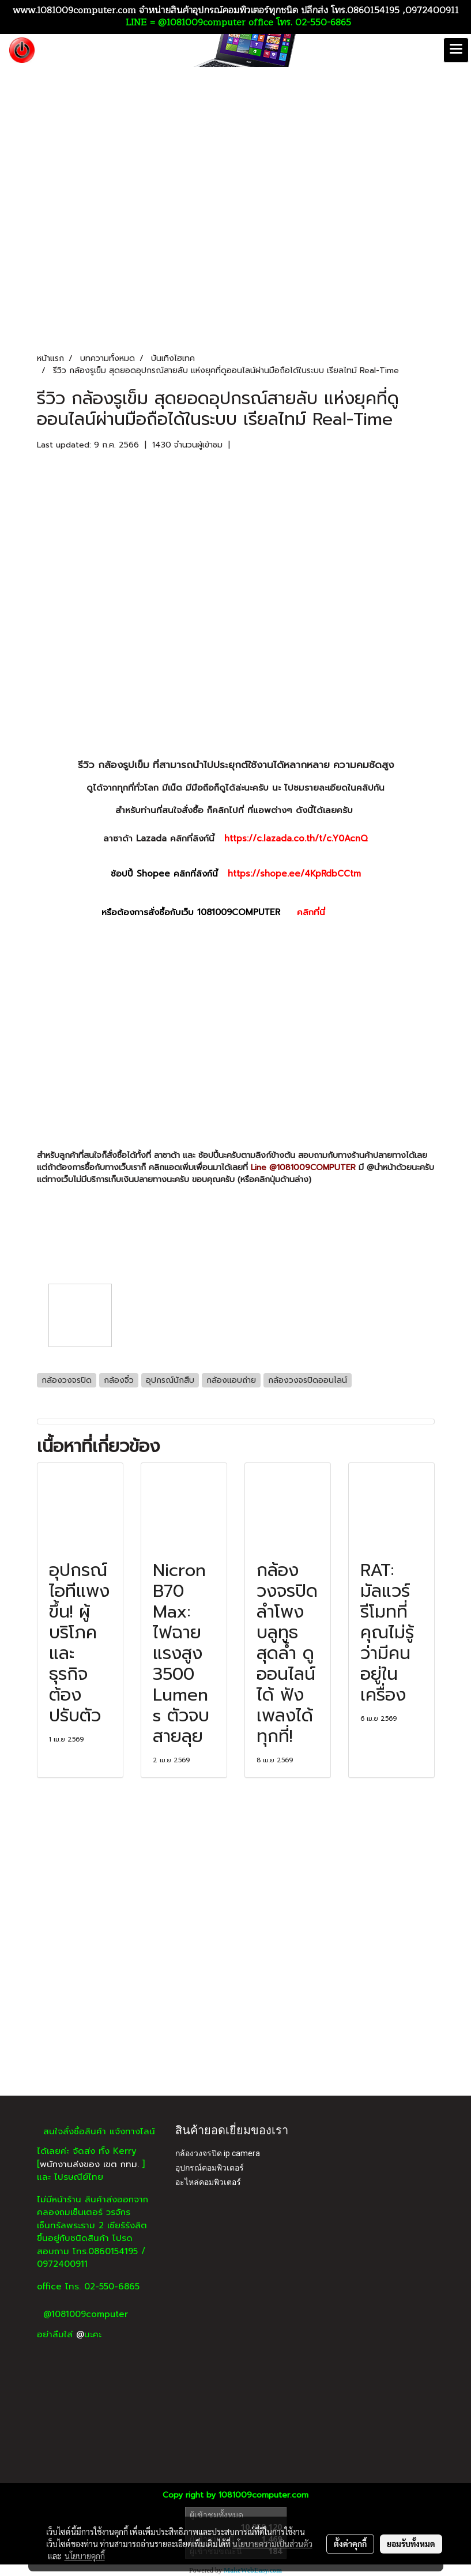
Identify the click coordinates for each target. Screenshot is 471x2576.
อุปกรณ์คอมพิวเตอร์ (209, 2167)
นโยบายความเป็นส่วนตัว (272, 2544)
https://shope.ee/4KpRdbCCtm (294, 873)
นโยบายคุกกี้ (85, 2556)
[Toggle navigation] (456, 50)
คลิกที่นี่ (333, 912)
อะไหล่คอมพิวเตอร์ (208, 2182)
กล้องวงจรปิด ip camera (217, 2153)
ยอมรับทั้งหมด (411, 2544)
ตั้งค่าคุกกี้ (350, 2544)
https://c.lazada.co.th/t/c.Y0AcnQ (296, 838)
